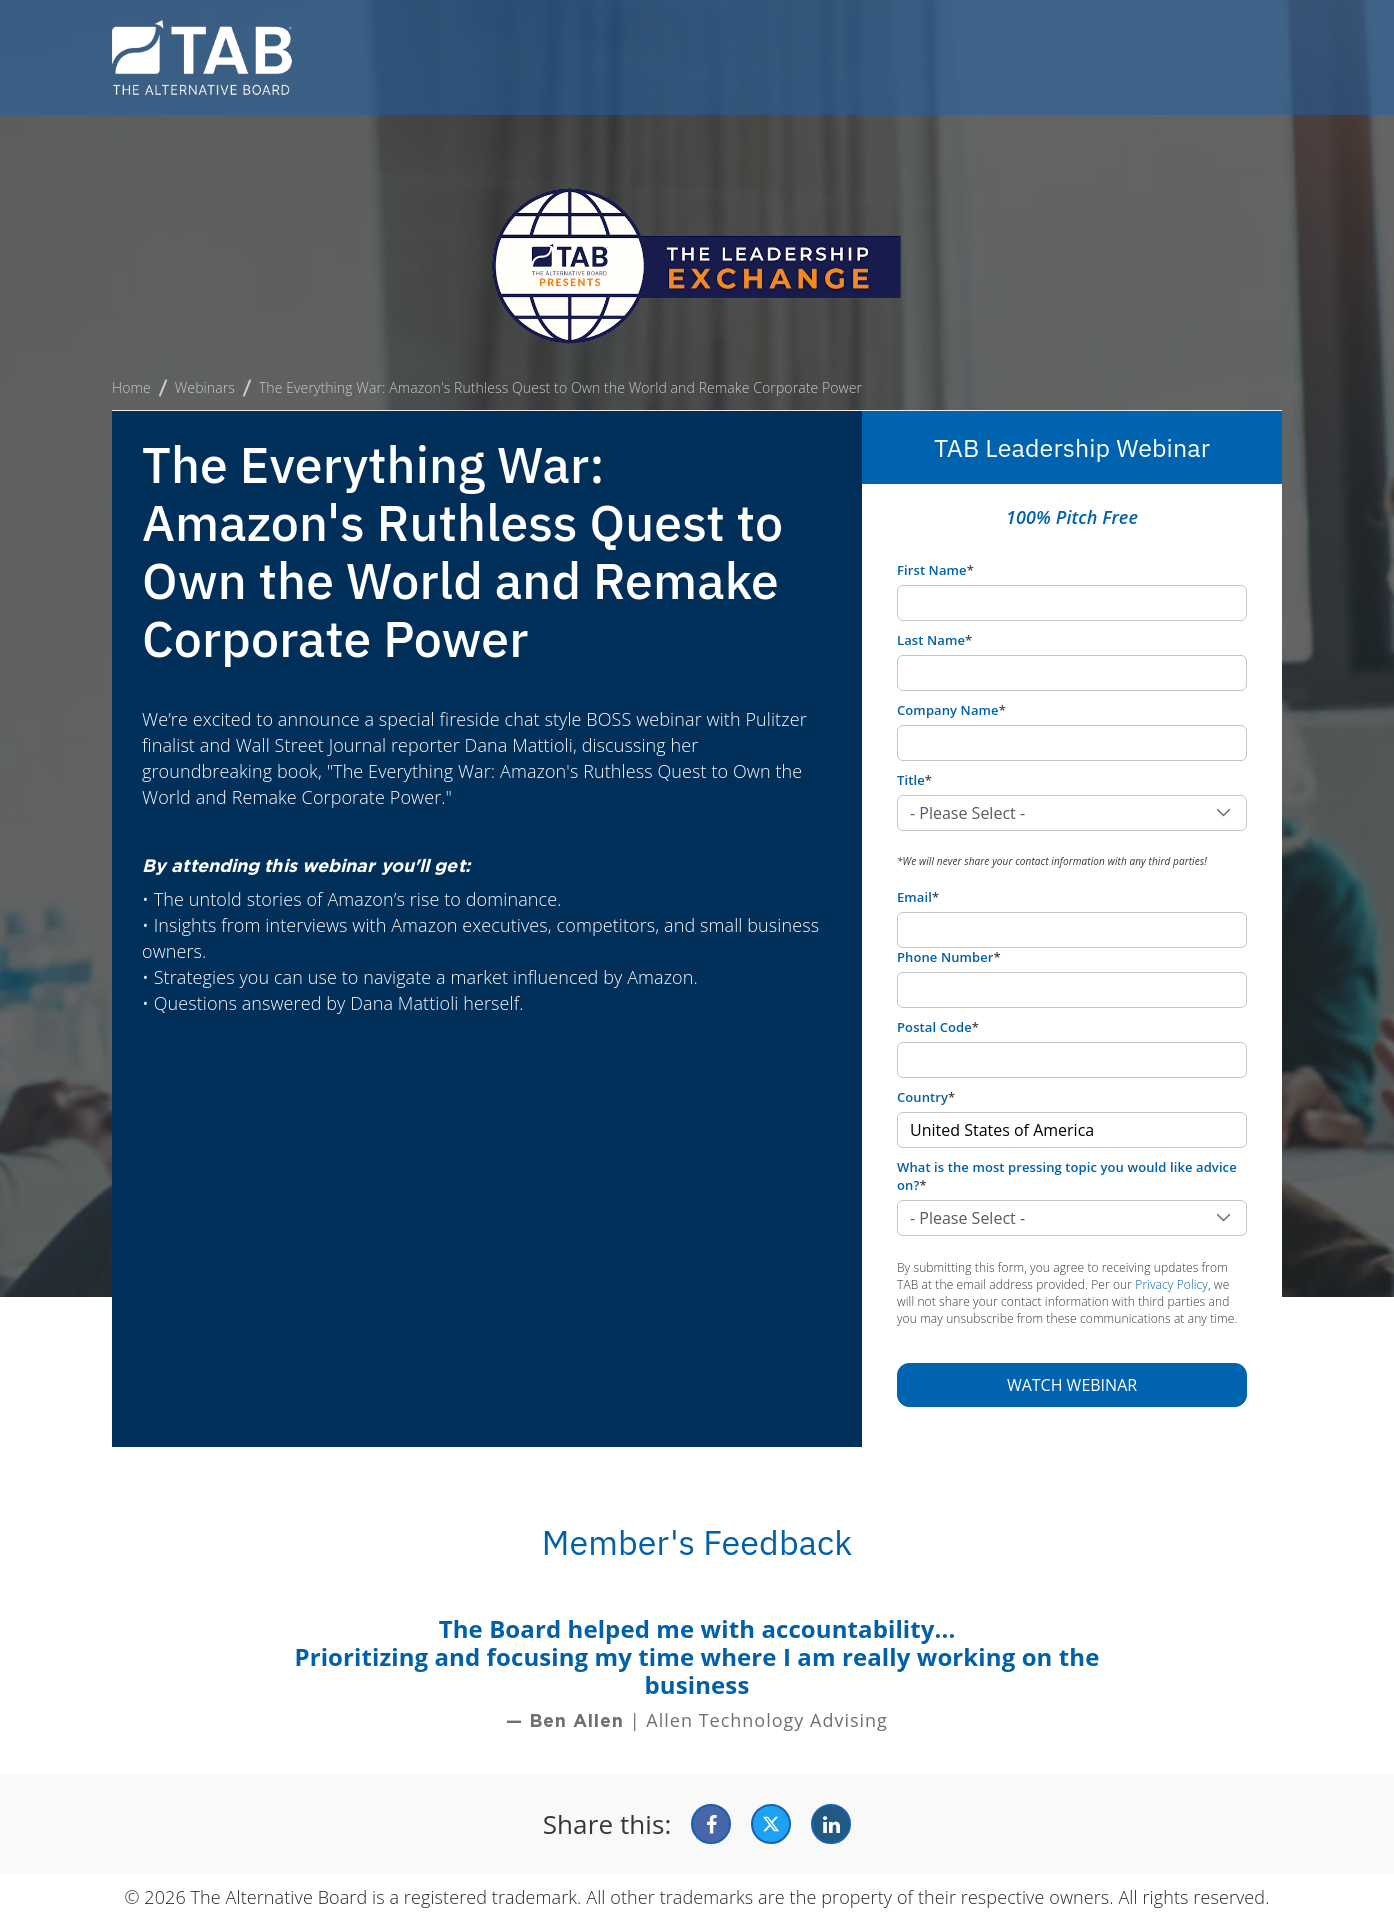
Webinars (205, 387)
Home (131, 387)
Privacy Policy (1171, 1284)
